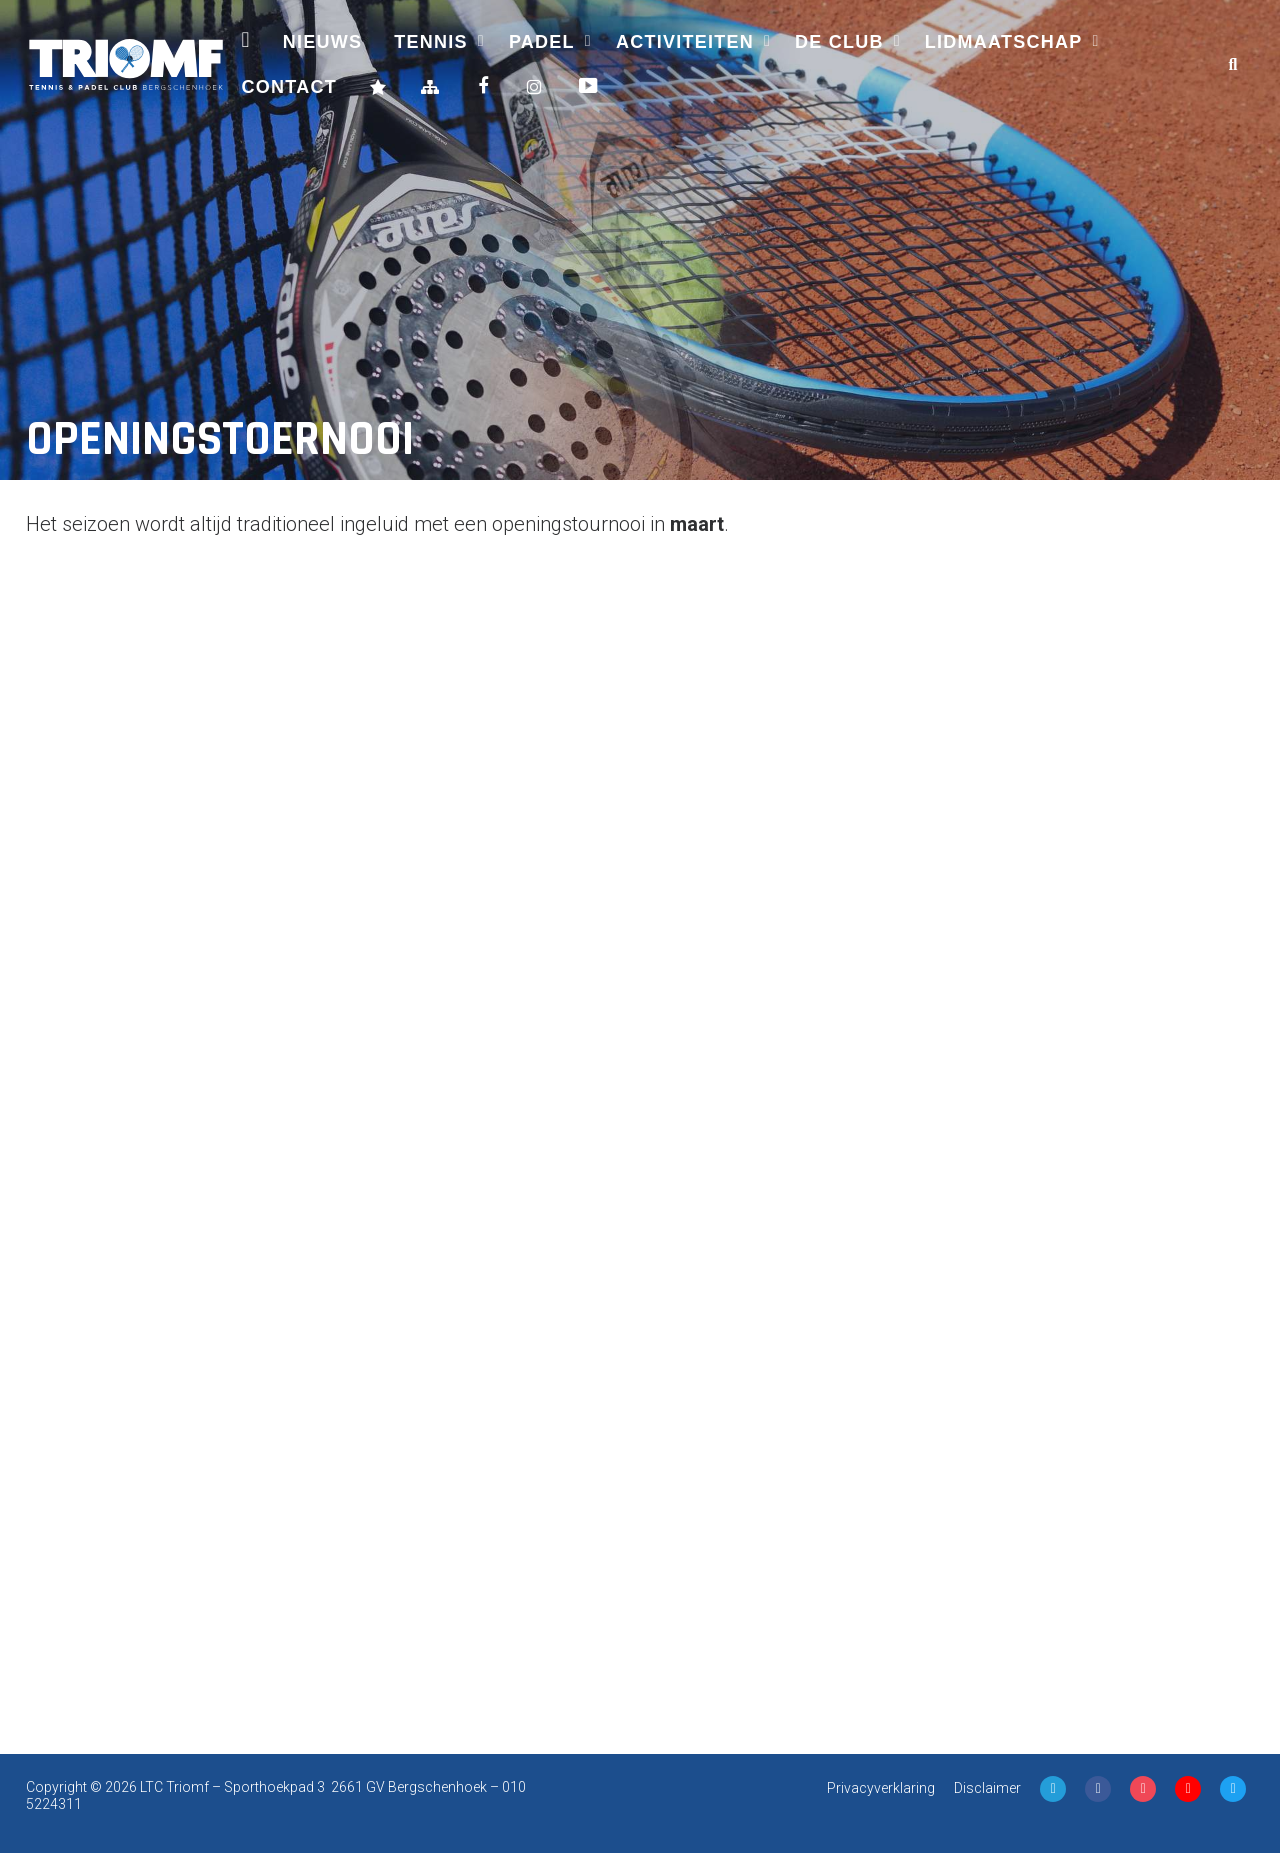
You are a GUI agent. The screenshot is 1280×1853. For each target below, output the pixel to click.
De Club (839, 42)
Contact (289, 87)
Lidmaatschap (1004, 42)
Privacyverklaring (881, 1788)
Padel (542, 42)
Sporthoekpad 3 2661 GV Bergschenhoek (355, 1787)
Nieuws (323, 42)
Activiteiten (685, 42)
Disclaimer (987, 1788)
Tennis (431, 42)
